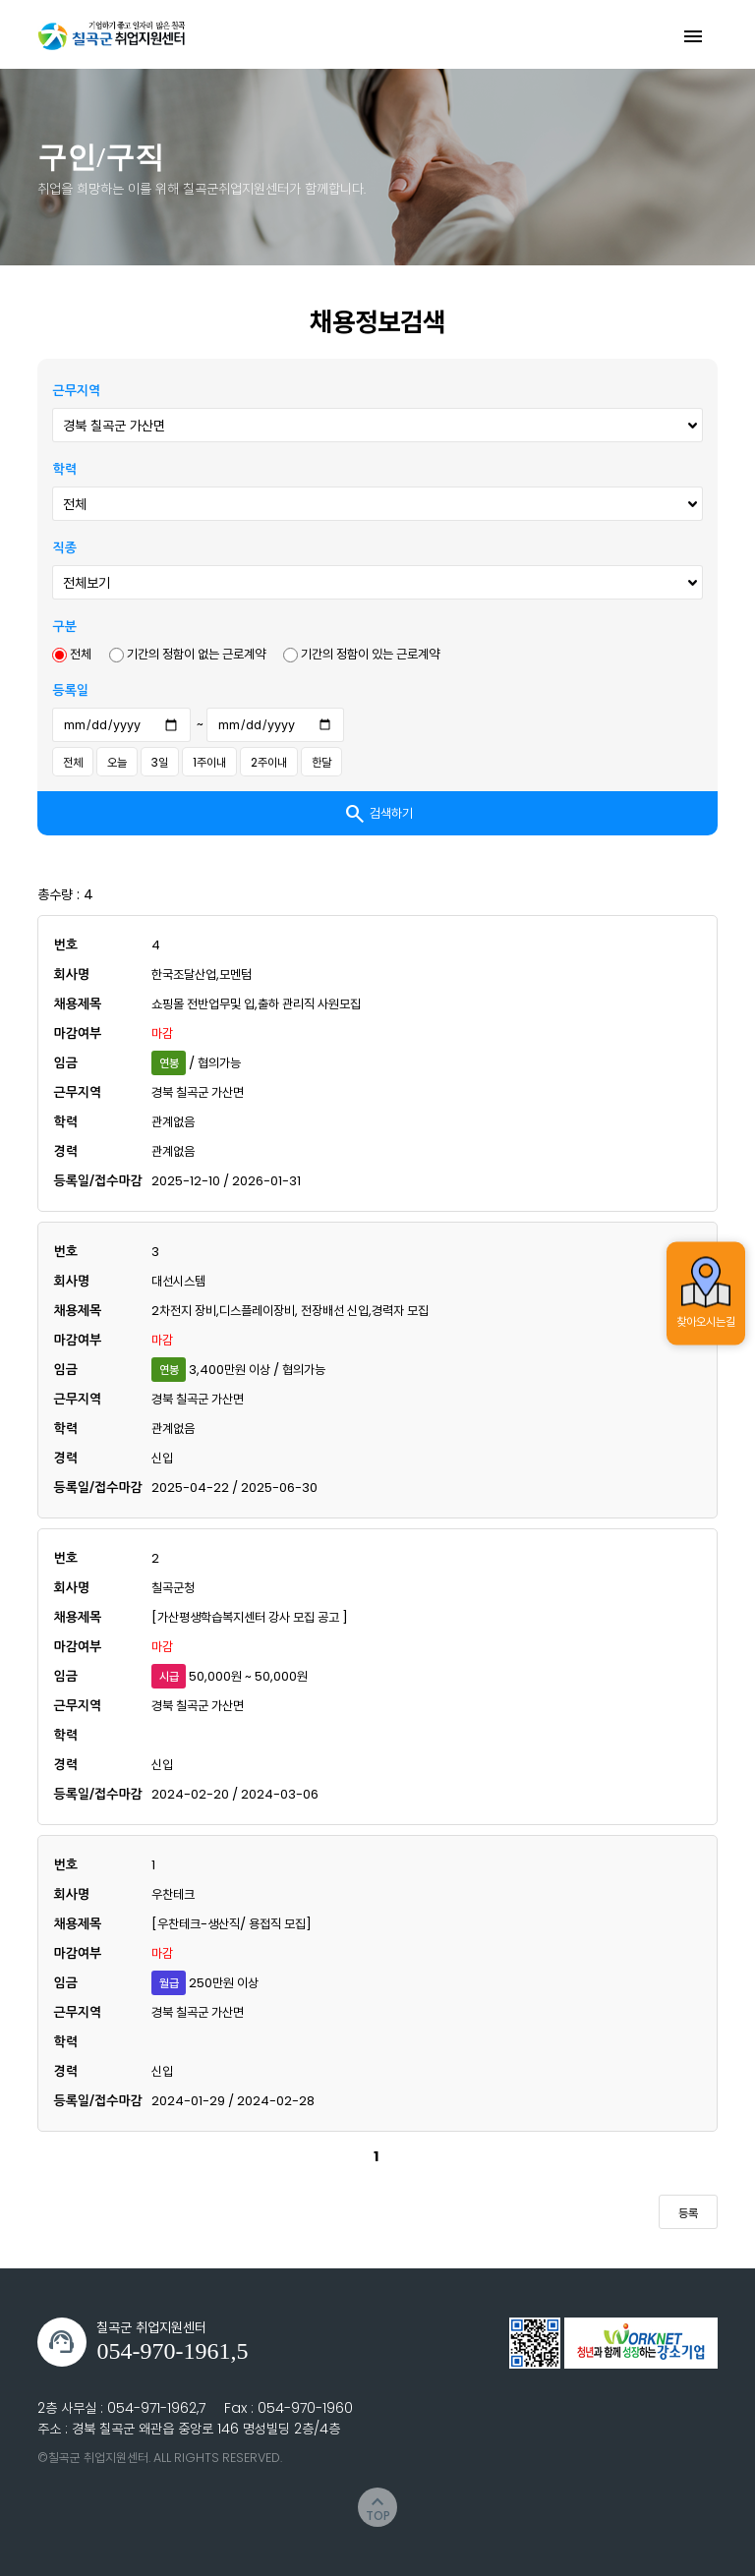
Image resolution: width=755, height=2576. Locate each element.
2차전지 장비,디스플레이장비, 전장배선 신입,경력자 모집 (290, 1310)
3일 (159, 762)
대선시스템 (178, 1281)
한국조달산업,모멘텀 (201, 974)
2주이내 (269, 762)
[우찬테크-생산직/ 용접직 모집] (231, 1924)
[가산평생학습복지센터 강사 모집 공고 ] (249, 1617)
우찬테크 (173, 1894)
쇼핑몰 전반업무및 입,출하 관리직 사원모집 (256, 1004)
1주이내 (209, 762)
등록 (688, 2212)
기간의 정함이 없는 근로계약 (187, 654)
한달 (321, 762)
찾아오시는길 (705, 1292)
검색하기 (378, 813)
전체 (71, 654)
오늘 (117, 762)
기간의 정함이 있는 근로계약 (361, 654)
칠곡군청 (173, 1587)
